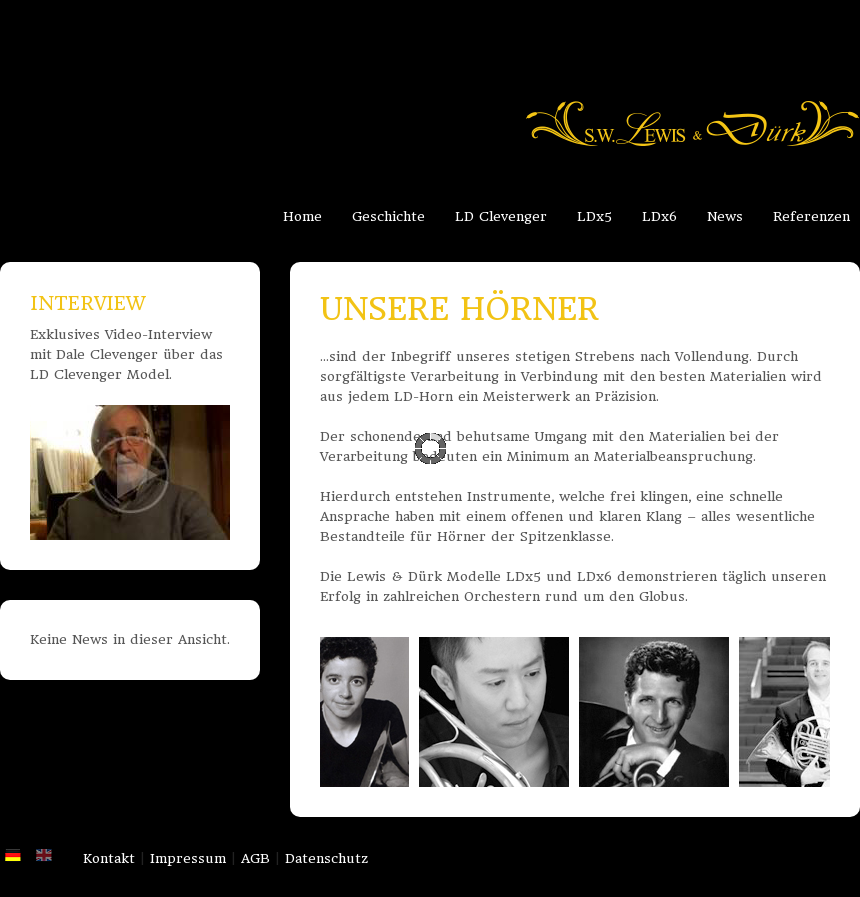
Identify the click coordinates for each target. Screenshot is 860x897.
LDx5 (594, 216)
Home (302, 216)
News (725, 216)
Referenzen (811, 216)
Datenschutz (326, 858)
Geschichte (388, 216)
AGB (255, 858)
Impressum (188, 858)
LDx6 (659, 216)
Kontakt (109, 858)
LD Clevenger (501, 216)
